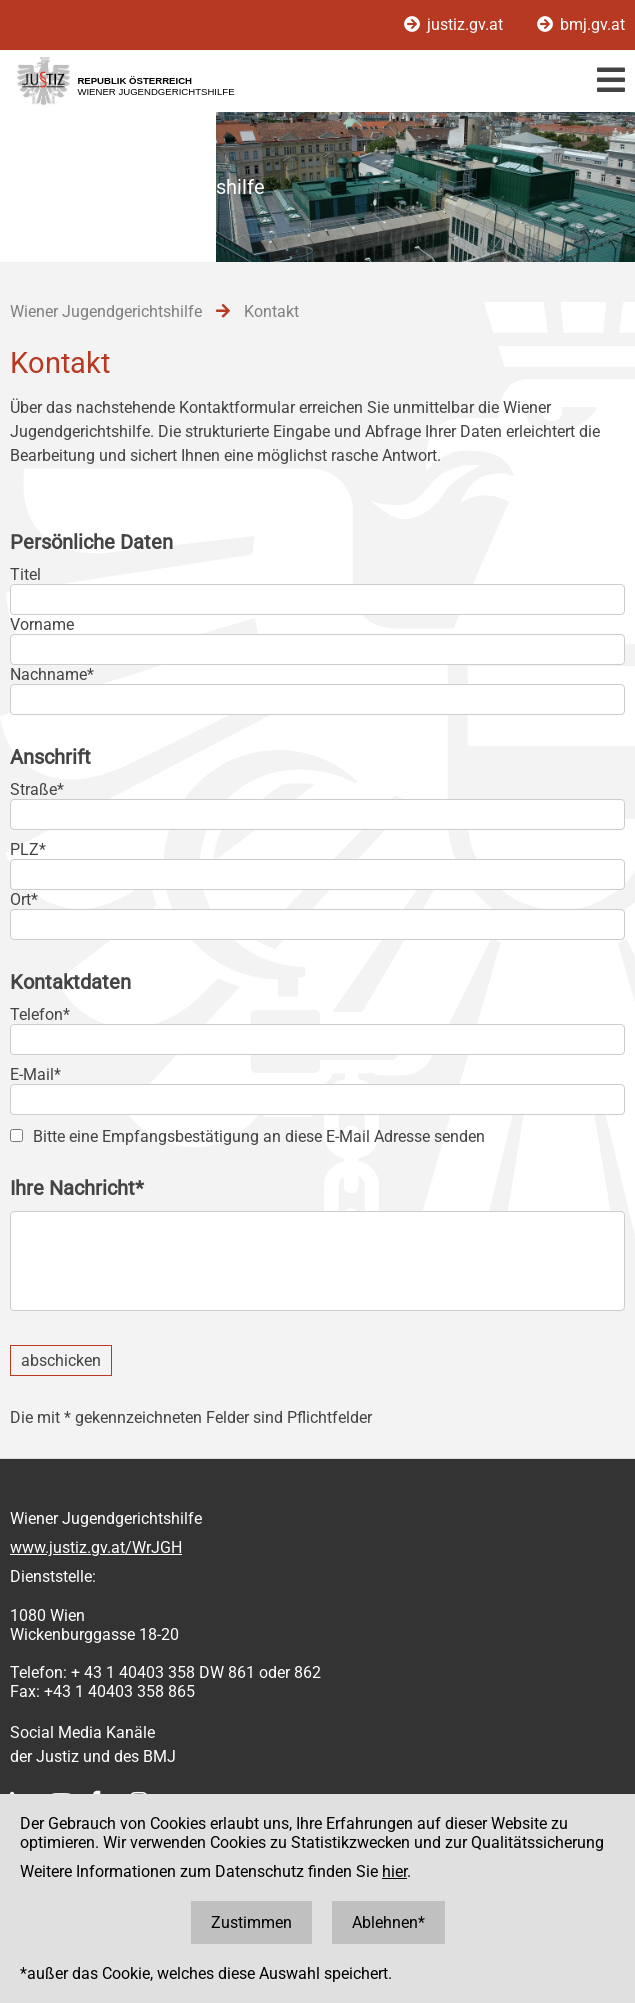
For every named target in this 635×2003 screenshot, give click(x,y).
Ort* (24, 899)
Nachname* (52, 674)
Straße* (37, 789)
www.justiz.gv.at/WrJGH (96, 1547)
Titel (25, 574)
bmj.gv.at (581, 24)
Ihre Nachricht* (77, 1188)
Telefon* (40, 1014)
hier (394, 1871)
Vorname (42, 624)
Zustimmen (251, 1922)
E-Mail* (35, 1074)
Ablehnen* (388, 1922)
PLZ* (28, 849)
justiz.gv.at (455, 24)
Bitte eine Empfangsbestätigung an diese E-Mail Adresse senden (259, 1136)
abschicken (61, 1360)
